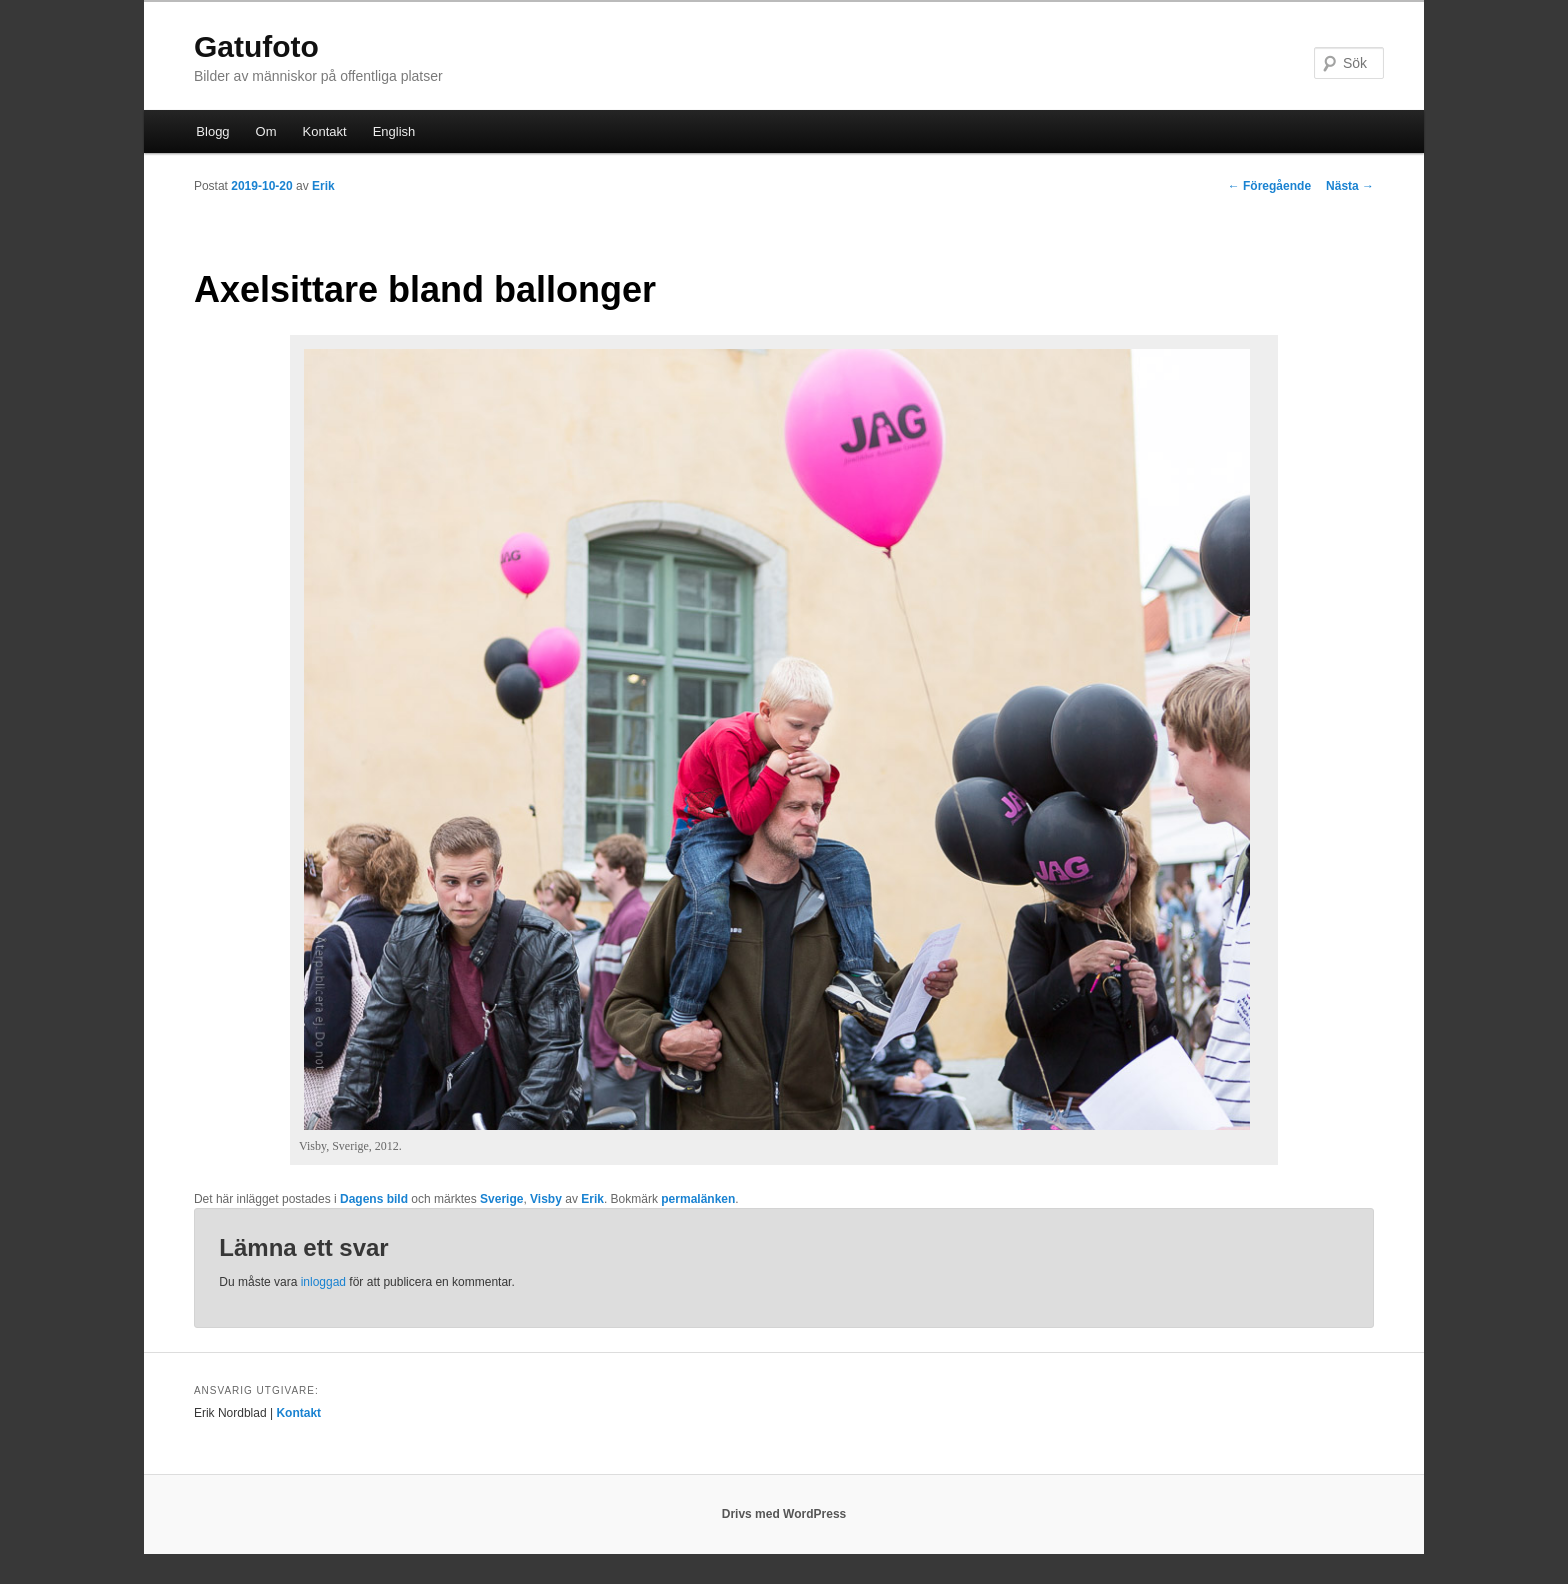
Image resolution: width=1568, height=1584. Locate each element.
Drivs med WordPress (784, 1514)
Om (266, 131)
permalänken (698, 1199)
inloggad (323, 1282)
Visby (546, 1199)
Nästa (1350, 186)
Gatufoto (256, 46)
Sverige (501, 1199)
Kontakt (325, 131)
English (394, 131)
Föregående (1269, 186)
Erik (323, 186)
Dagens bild (374, 1199)
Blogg (212, 131)
